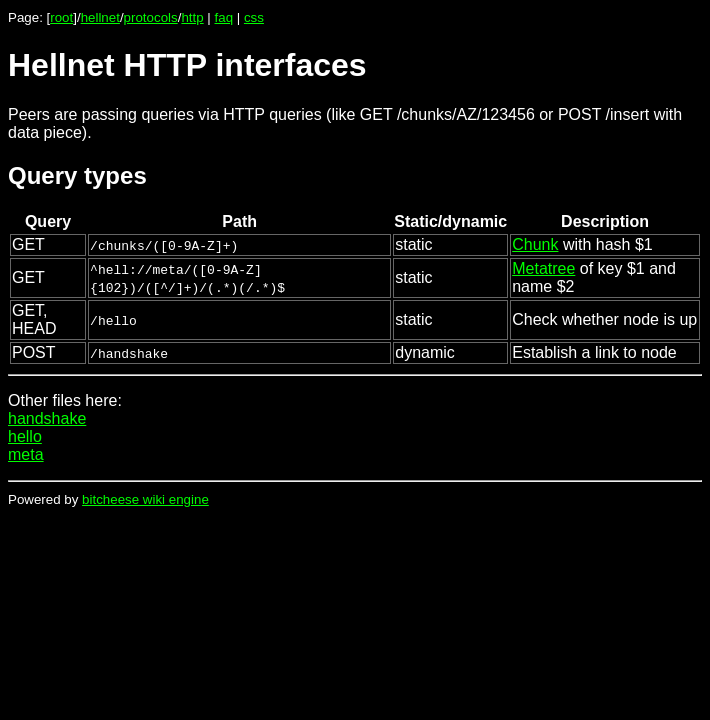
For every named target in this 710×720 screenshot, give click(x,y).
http (192, 17)
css (254, 17)
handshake (47, 418)
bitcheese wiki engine (145, 499)
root (61, 17)
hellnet (100, 17)
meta (26, 454)
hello (25, 436)
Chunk (535, 244)
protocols (151, 17)
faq (224, 17)
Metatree (543, 268)
